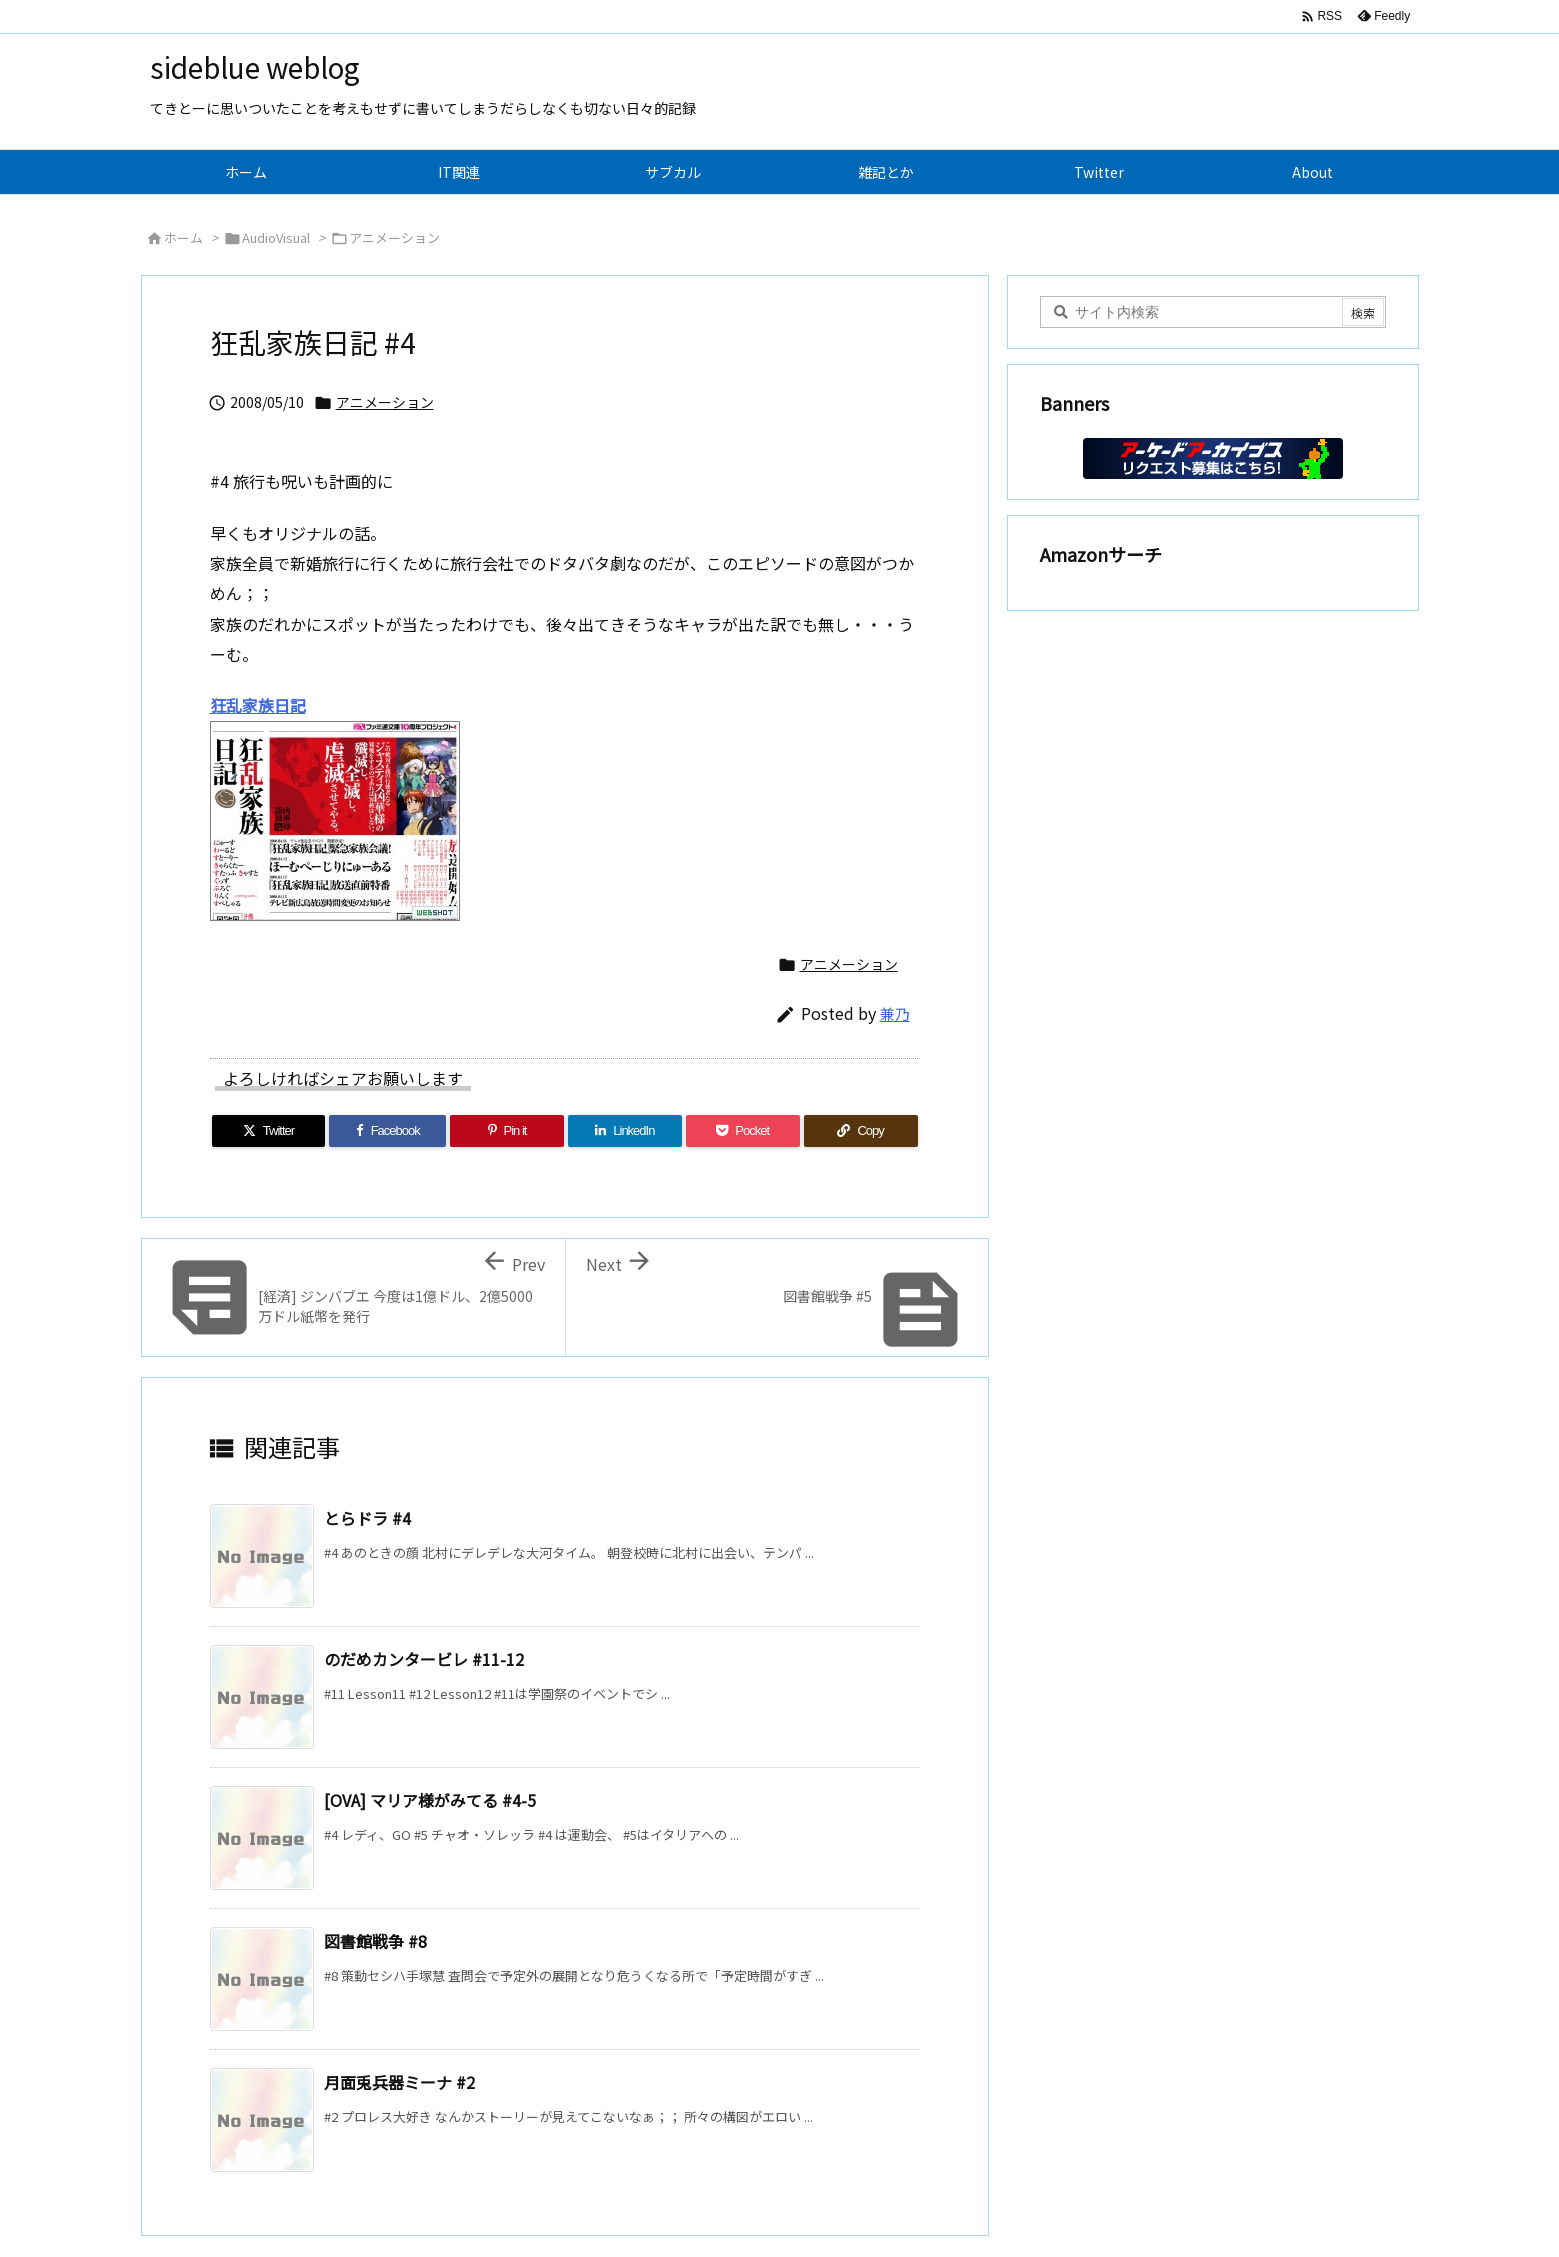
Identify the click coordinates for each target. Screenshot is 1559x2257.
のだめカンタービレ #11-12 (424, 1659)
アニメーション (394, 237)
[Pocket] (743, 1131)
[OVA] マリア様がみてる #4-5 (430, 1800)
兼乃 (895, 1013)
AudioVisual (276, 237)
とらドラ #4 (367, 1518)
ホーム (183, 237)
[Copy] (861, 1131)
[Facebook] (387, 1131)
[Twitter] (269, 1131)
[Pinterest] (507, 1131)
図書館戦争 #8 (375, 1941)
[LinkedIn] (625, 1131)
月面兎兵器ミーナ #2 (399, 2082)
